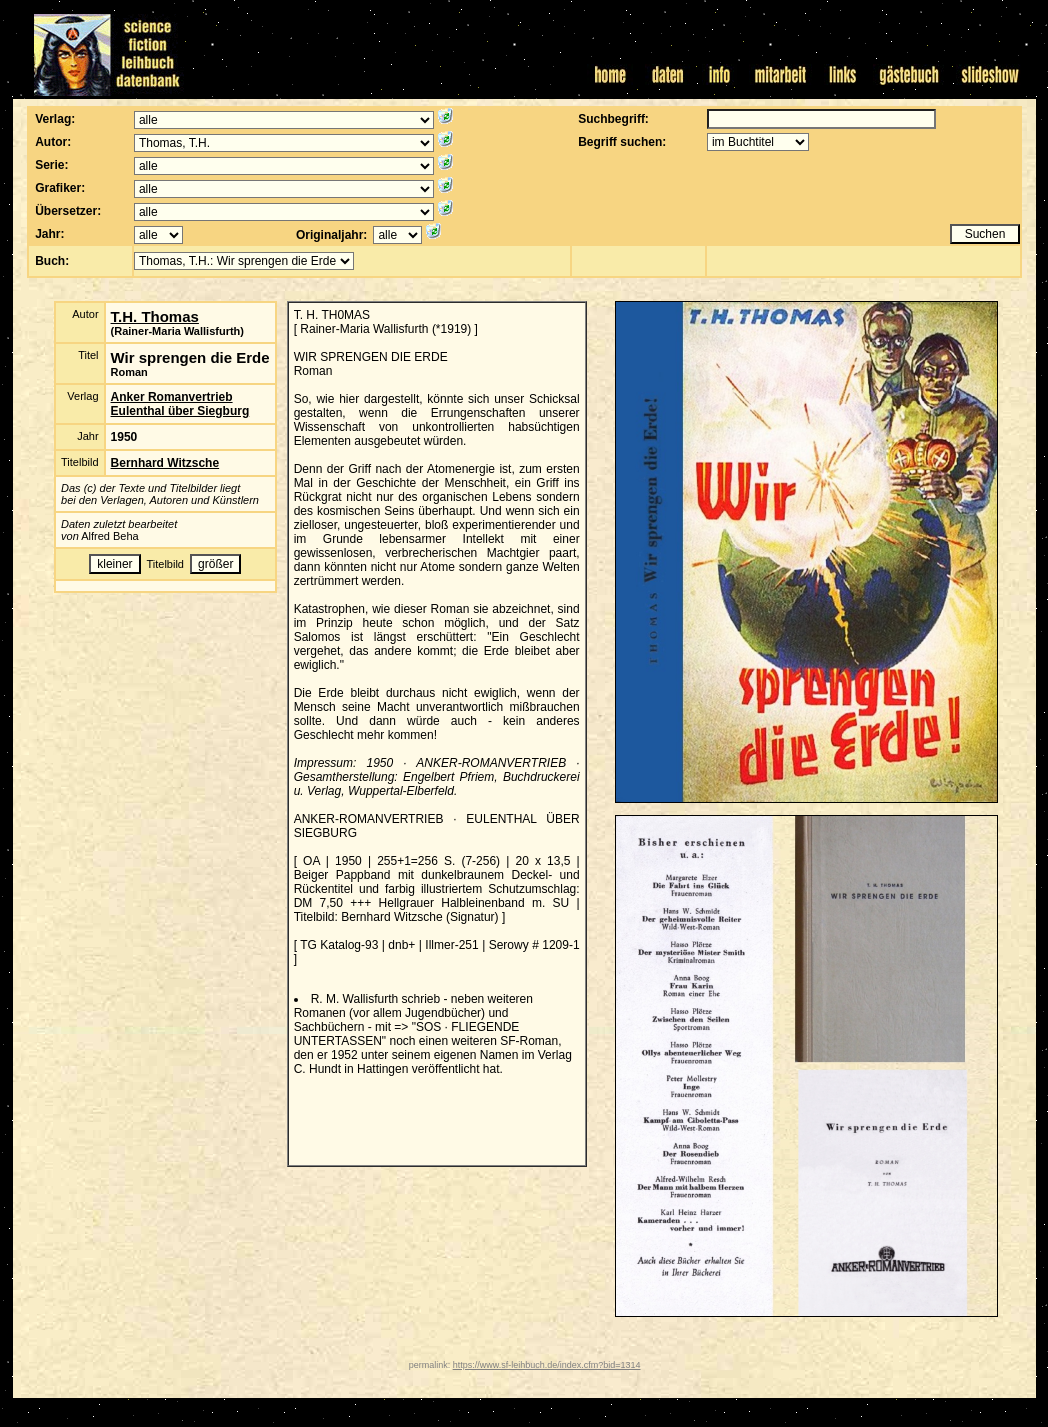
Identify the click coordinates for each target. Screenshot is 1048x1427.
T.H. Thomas (155, 316)
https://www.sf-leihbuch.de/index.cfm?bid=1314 (547, 1365)
